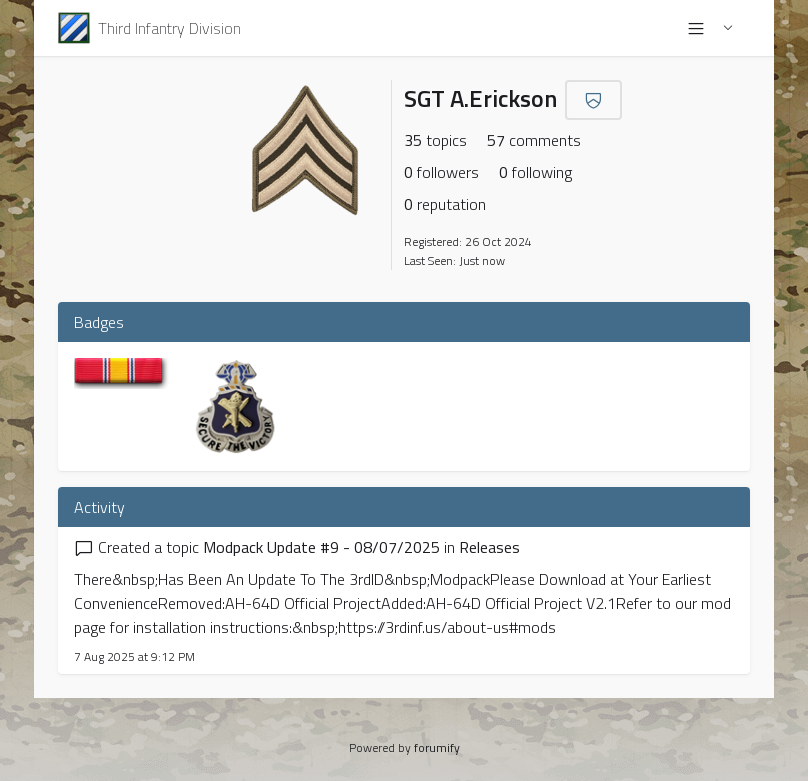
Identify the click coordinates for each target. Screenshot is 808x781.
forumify (437, 747)
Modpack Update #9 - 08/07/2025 (321, 547)
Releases (489, 547)
